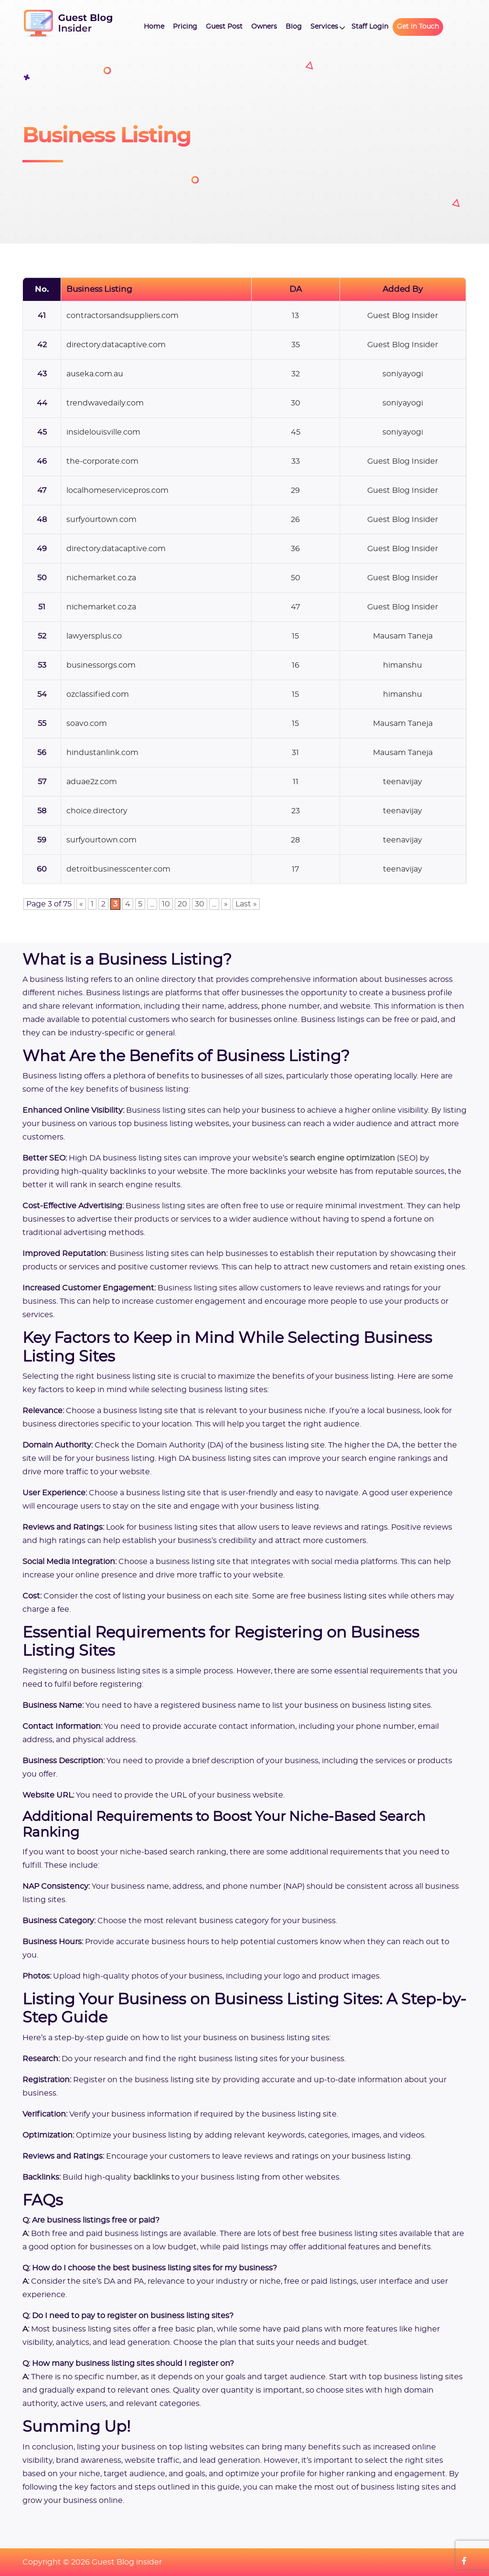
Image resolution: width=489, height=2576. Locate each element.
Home (154, 26)
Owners (264, 26)
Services (324, 26)
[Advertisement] (378, 143)
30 (199, 904)
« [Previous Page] (81, 904)
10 (166, 904)
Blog (294, 26)
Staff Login (369, 26)
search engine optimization (342, 1158)
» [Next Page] (226, 904)
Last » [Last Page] (246, 904)
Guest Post (224, 26)
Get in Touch (418, 26)
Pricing (185, 26)
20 (182, 904)
